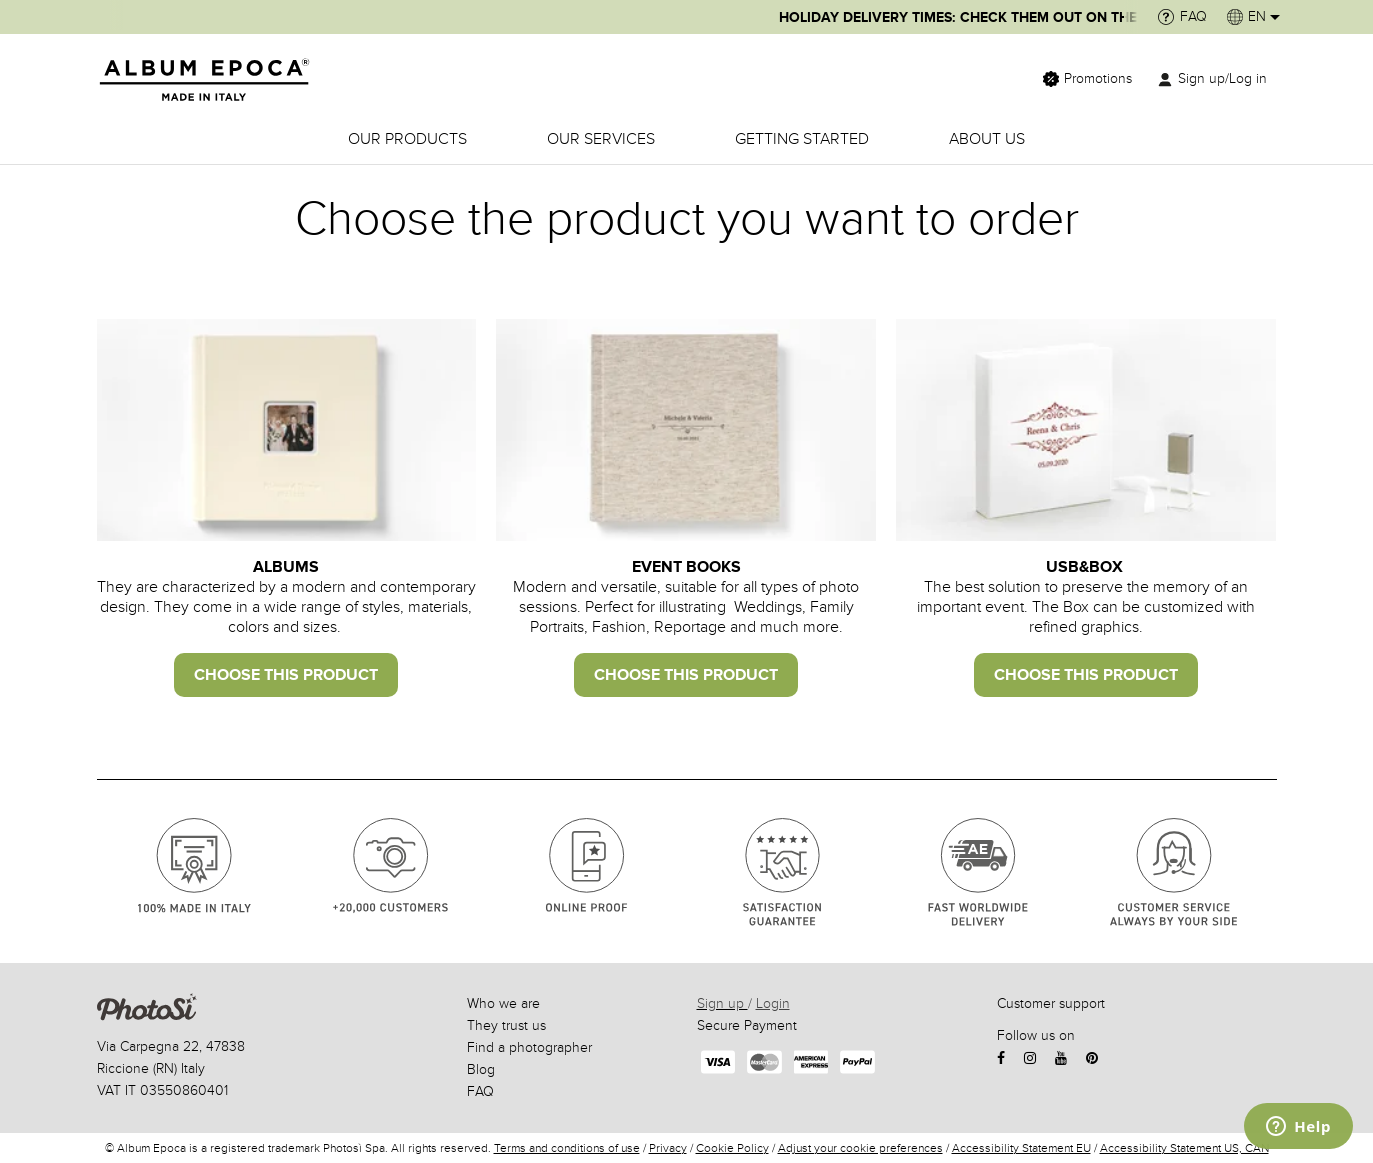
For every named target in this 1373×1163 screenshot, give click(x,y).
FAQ (480, 1091)
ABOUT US (987, 139)
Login (773, 1003)
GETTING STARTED (802, 139)
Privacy (668, 1148)
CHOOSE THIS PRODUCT (286, 675)
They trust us (506, 1025)
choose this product (686, 675)
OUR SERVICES (601, 139)
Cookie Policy (732, 1148)
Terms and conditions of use (567, 1148)
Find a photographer (529, 1047)
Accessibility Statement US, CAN (1184, 1148)
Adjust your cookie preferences (860, 1148)
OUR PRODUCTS (407, 139)
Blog (481, 1069)
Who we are (503, 1003)
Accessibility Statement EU (1021, 1148)
